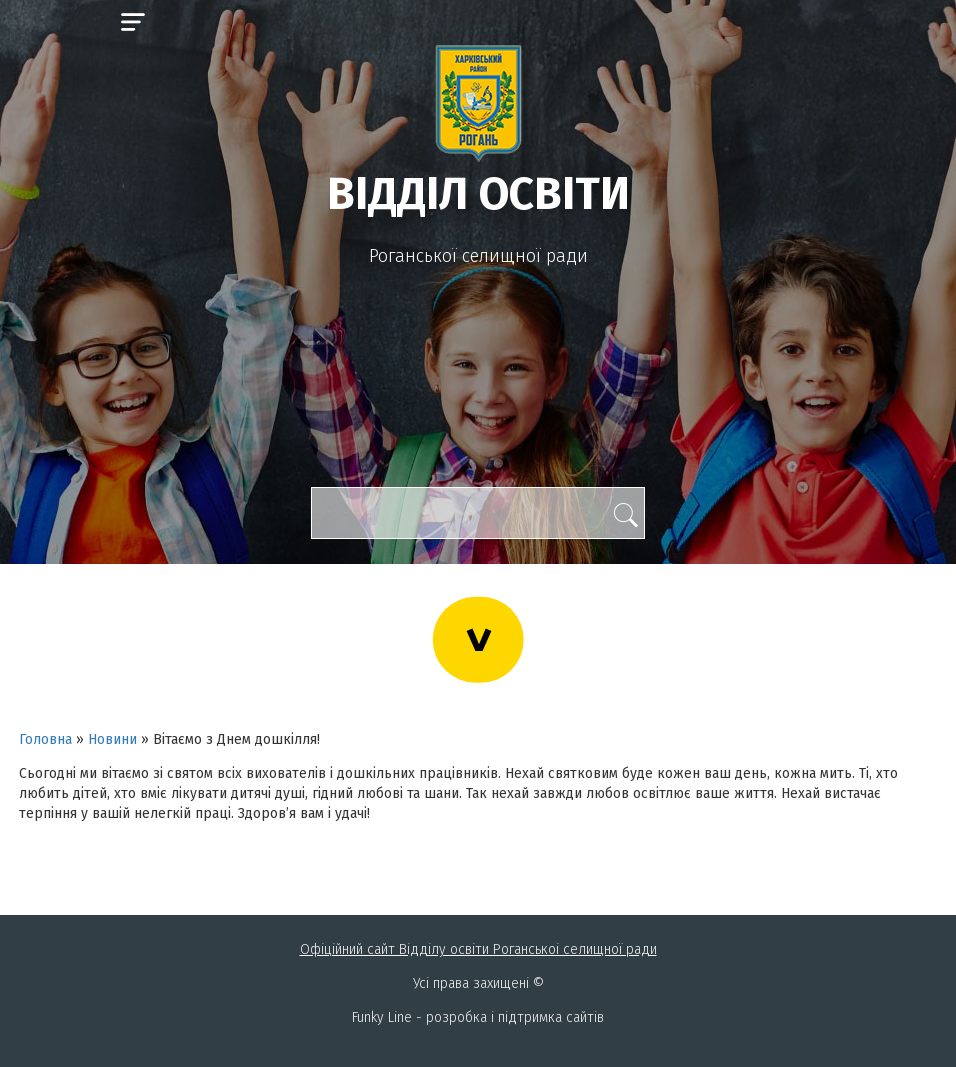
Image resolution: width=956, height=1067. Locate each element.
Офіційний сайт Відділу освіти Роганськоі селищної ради (478, 949)
